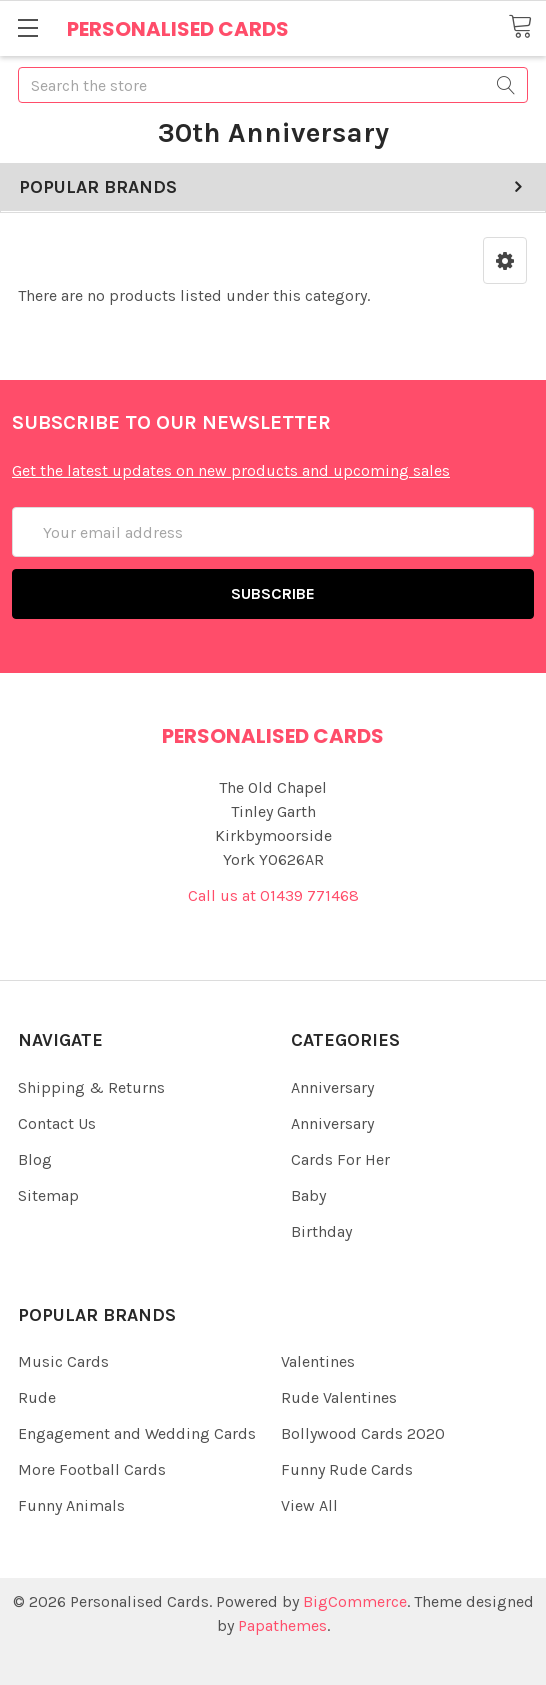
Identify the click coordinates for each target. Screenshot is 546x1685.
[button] (505, 260)
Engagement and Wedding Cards (137, 1433)
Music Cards (63, 1361)
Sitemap (48, 1195)
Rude (37, 1397)
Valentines (318, 1361)
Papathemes (282, 1625)
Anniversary (332, 1087)
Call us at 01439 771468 (273, 895)
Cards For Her (340, 1159)
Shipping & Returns (91, 1087)
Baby (308, 1195)
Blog (35, 1159)
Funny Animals (71, 1505)
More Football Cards (92, 1469)
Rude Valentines (339, 1397)
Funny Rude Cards (347, 1469)
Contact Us (57, 1123)
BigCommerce (355, 1601)
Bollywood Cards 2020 (363, 1433)
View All (309, 1505)
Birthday (321, 1231)
